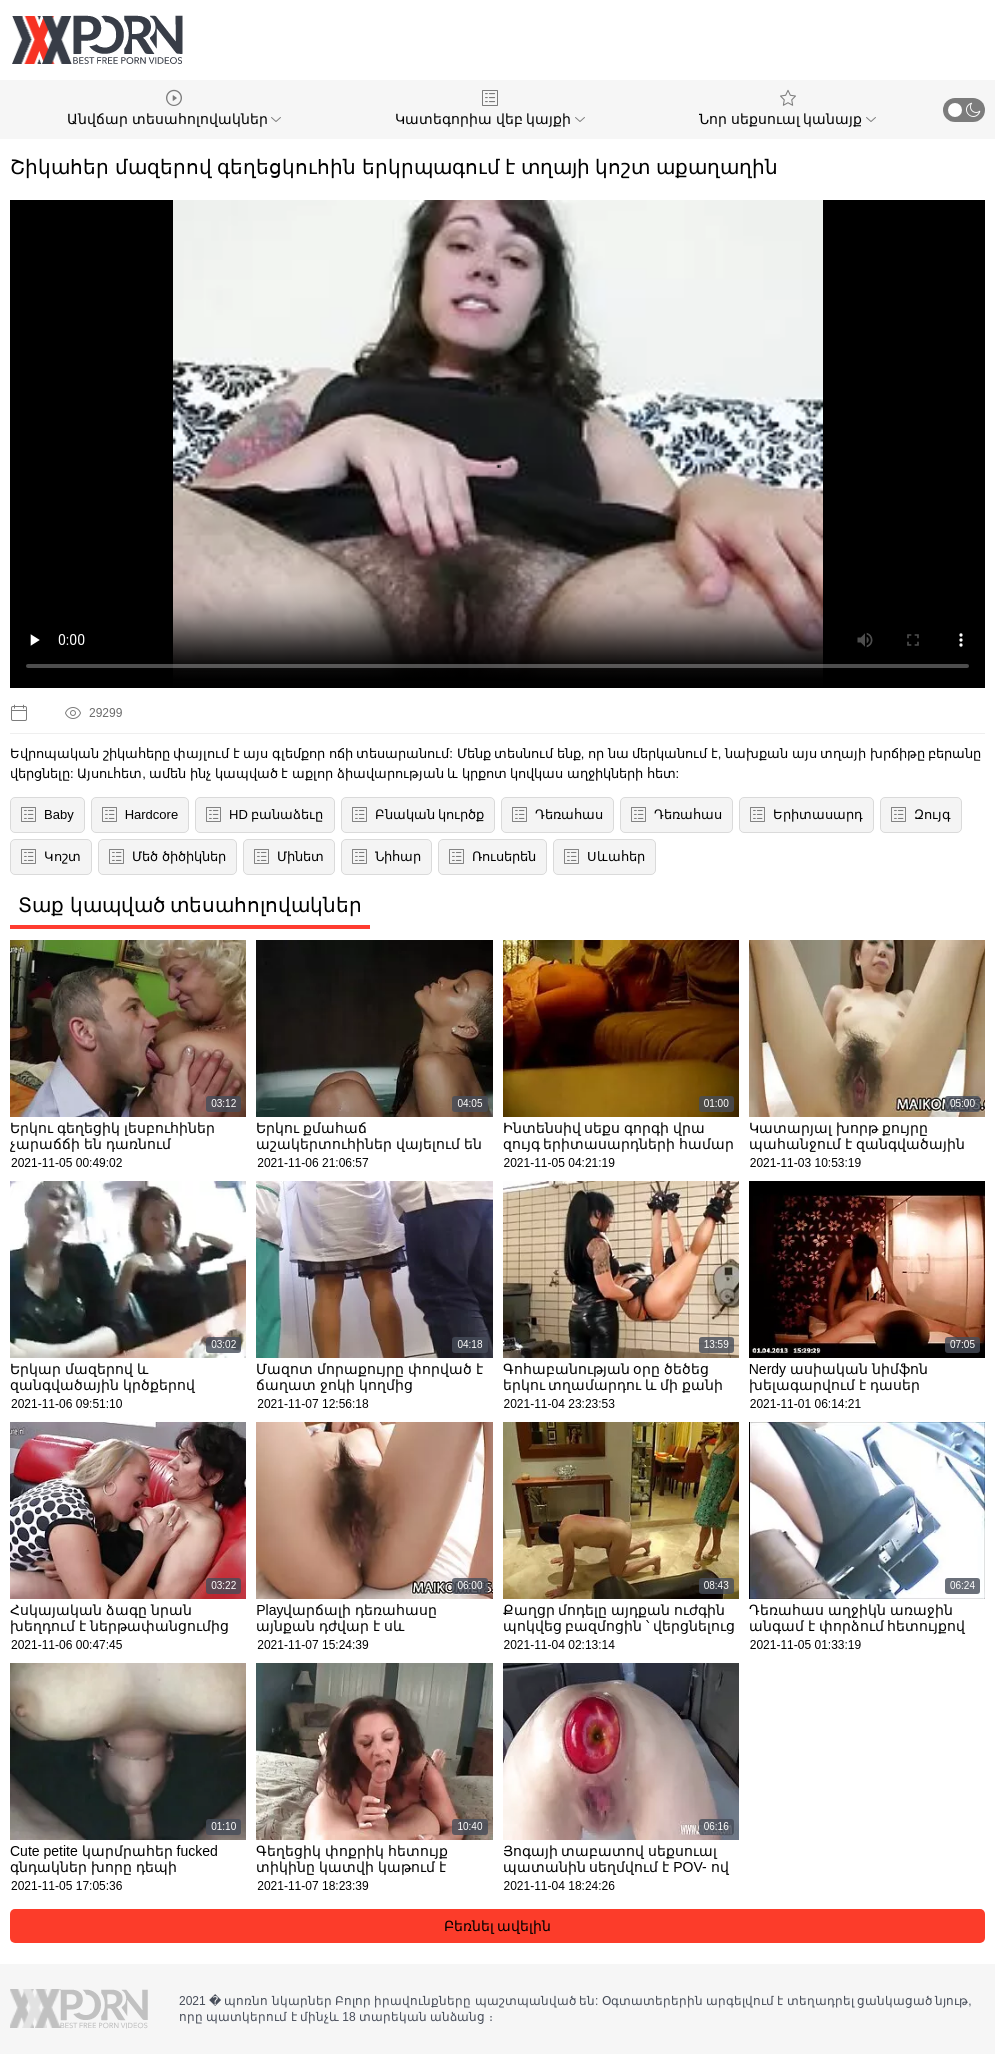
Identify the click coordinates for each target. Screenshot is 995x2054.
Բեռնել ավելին (498, 1926)
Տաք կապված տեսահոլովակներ (190, 905)
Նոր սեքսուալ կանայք (788, 108)
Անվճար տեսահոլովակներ (174, 108)
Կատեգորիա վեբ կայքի (490, 108)
